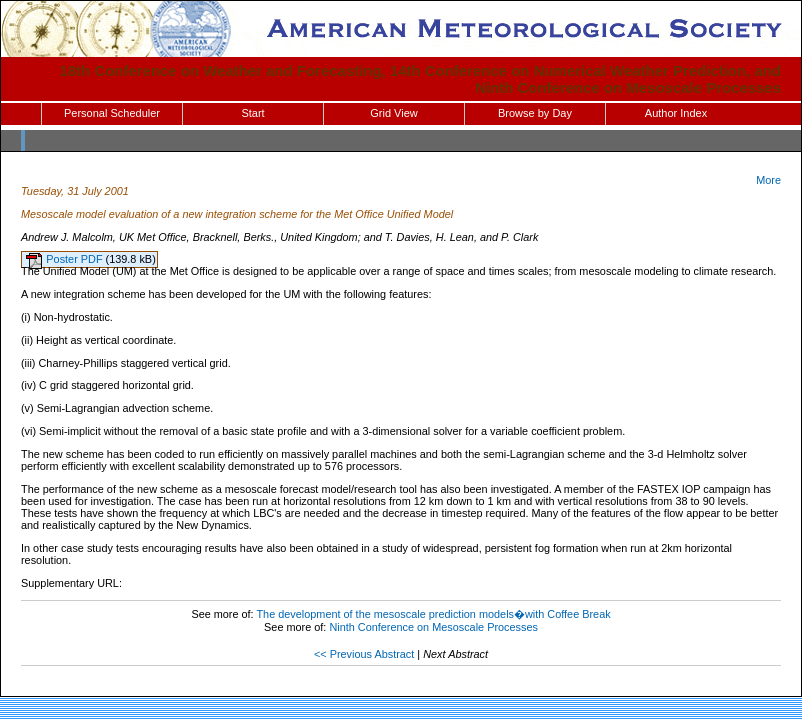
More (768, 180)
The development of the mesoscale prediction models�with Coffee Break (433, 614)
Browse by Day (535, 113)
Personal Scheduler (112, 113)
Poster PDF (75, 259)
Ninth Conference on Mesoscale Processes (433, 627)
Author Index (676, 113)
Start (252, 113)
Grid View (393, 113)
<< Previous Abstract (364, 654)
